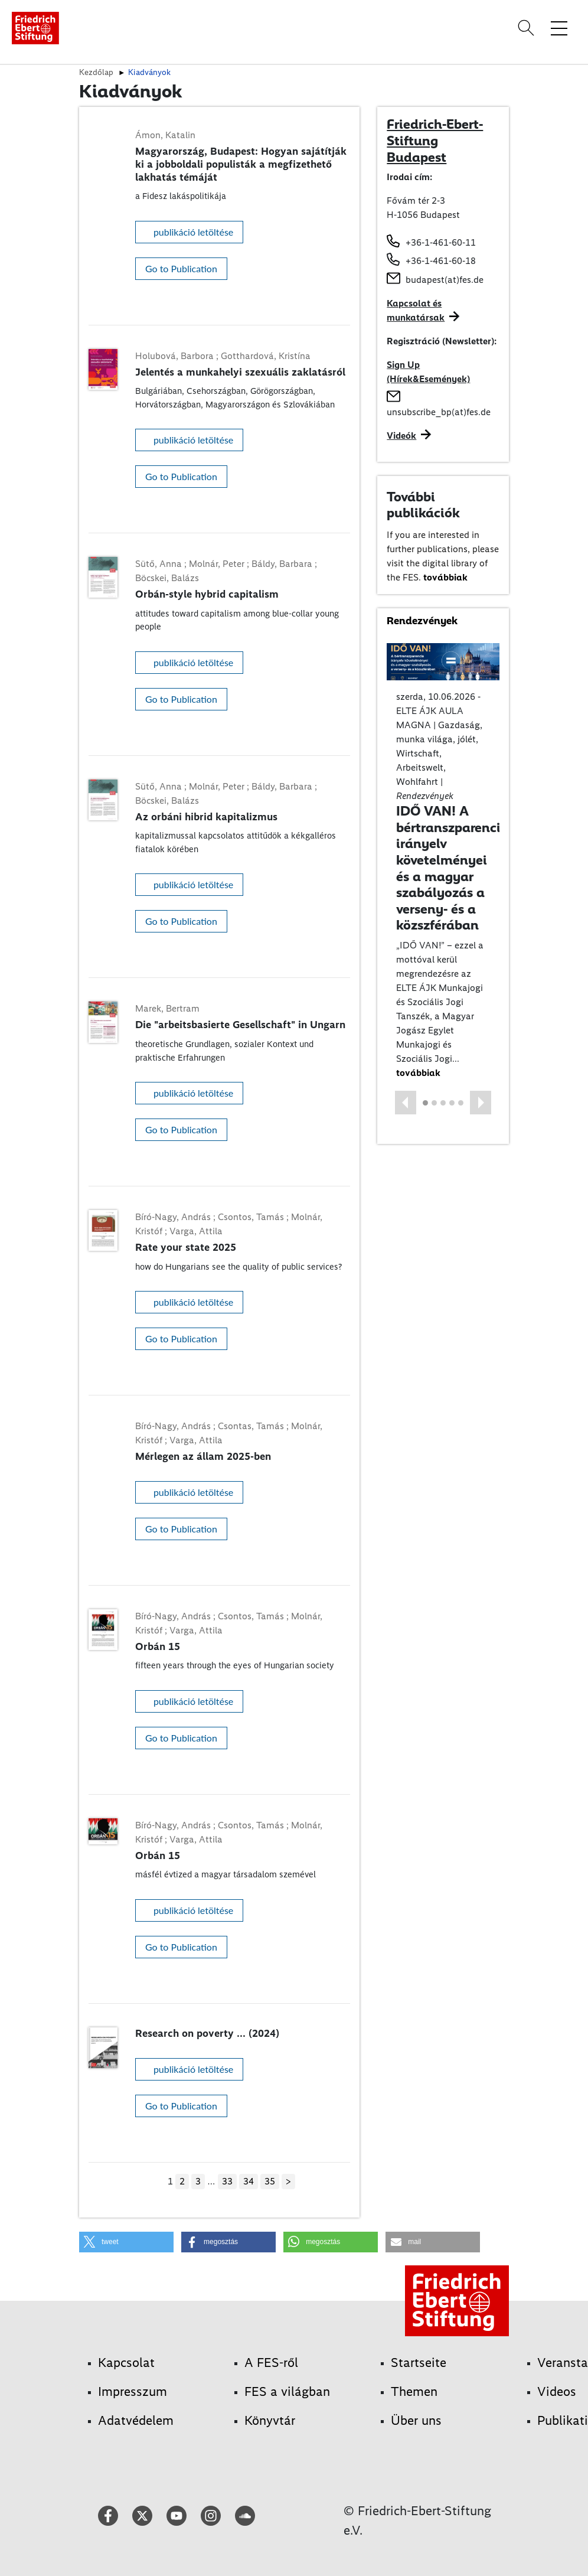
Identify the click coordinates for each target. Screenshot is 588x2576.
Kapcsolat (126, 2362)
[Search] (528, 28)
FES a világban (287, 2391)
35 (269, 2181)
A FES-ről (271, 2362)
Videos (556, 2391)
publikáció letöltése (193, 231)
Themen (414, 2391)
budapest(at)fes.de (445, 279)
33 (227, 2181)
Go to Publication (181, 268)
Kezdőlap (96, 72)
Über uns (416, 2420)
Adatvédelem (136, 2420)
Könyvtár (269, 2420)
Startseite (418, 2362)
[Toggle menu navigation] (559, 28)
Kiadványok (149, 72)
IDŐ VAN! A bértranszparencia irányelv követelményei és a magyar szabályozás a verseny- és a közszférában (452, 868)
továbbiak (445, 577)
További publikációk (423, 504)
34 (248, 2181)
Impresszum (132, 2391)
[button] (405, 1102)
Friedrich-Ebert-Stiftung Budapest (435, 140)
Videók (401, 435)
